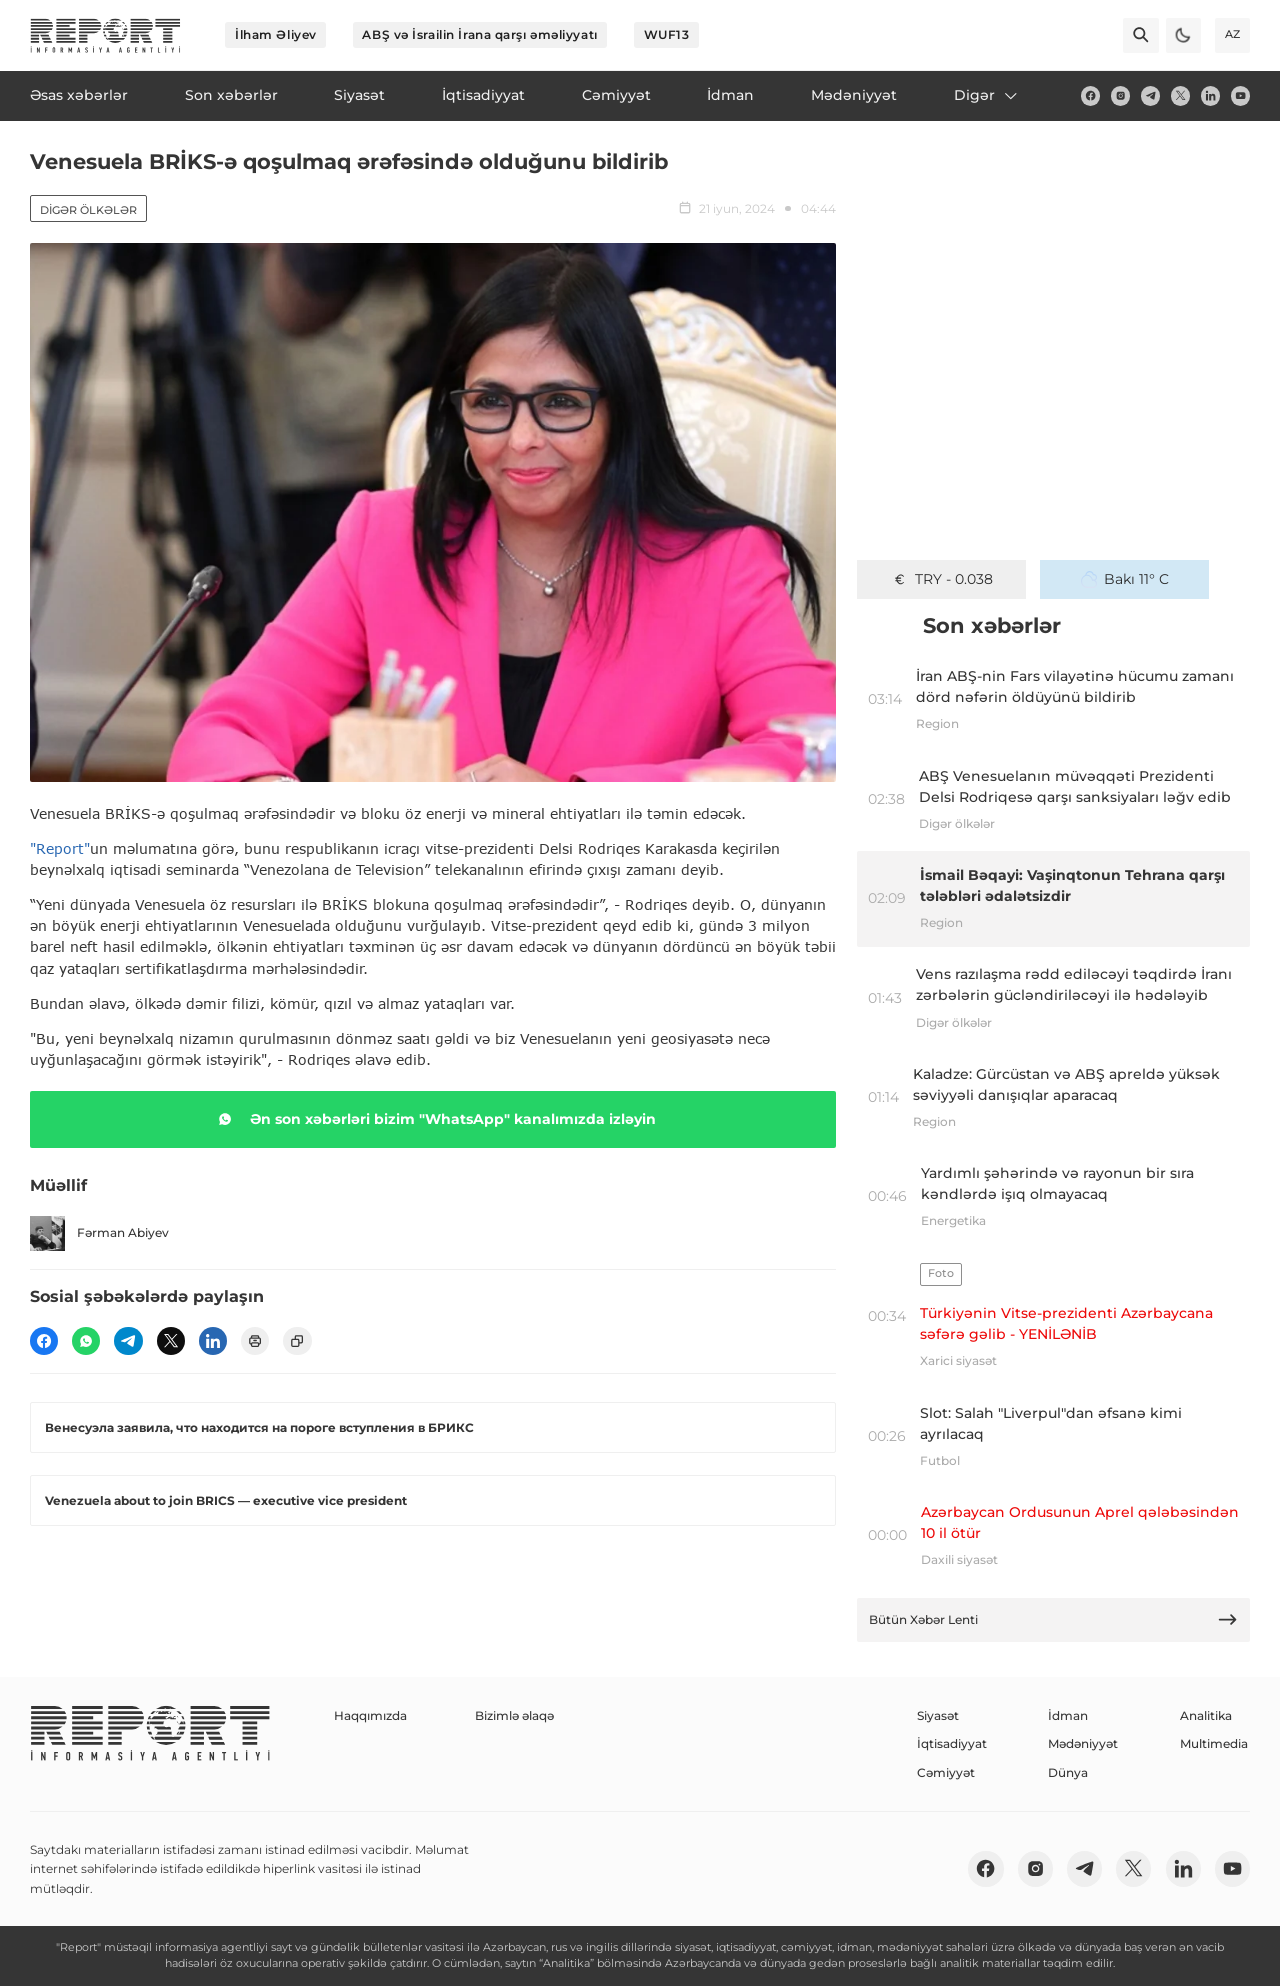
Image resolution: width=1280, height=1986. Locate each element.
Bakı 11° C (1125, 579)
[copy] (297, 1341)
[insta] (1120, 95)
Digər (987, 95)
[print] (255, 1341)
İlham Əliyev (276, 34)
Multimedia (1214, 1743)
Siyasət (938, 1715)
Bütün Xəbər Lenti (1054, 1619)
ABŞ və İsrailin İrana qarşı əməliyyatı (479, 34)
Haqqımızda (370, 1715)
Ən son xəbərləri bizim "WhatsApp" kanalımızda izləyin (433, 1119)
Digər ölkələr (88, 210)
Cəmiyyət (946, 1772)
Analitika (1206, 1715)
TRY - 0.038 (942, 579)
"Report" (60, 848)
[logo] (105, 35)
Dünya (1068, 1772)
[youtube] (1240, 95)
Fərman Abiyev (99, 1233)
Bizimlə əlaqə (514, 1715)
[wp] (86, 1341)
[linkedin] (1210, 95)
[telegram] (1150, 95)
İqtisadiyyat (952, 1743)
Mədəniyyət (1083, 1743)
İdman (1068, 1715)
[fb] (1090, 95)
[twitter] (1180, 95)
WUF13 (667, 34)
